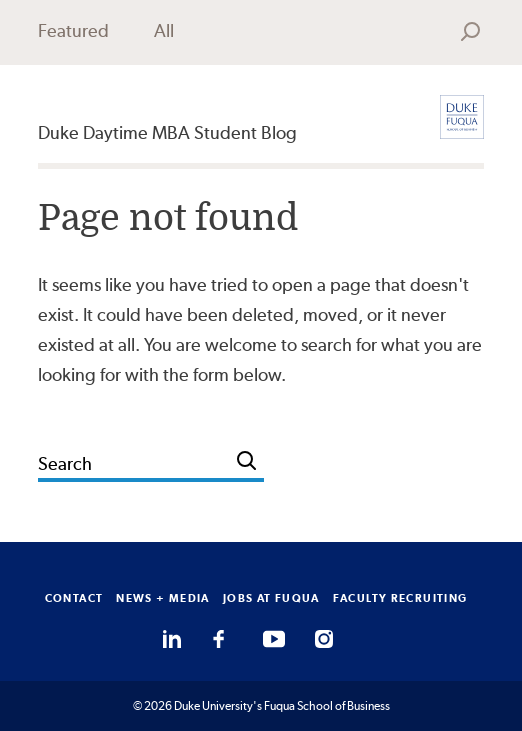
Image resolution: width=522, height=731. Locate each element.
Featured (73, 30)
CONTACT (74, 598)
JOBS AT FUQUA (271, 598)
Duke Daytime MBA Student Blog (167, 132)
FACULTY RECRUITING (400, 598)
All (164, 30)
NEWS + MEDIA (163, 598)
